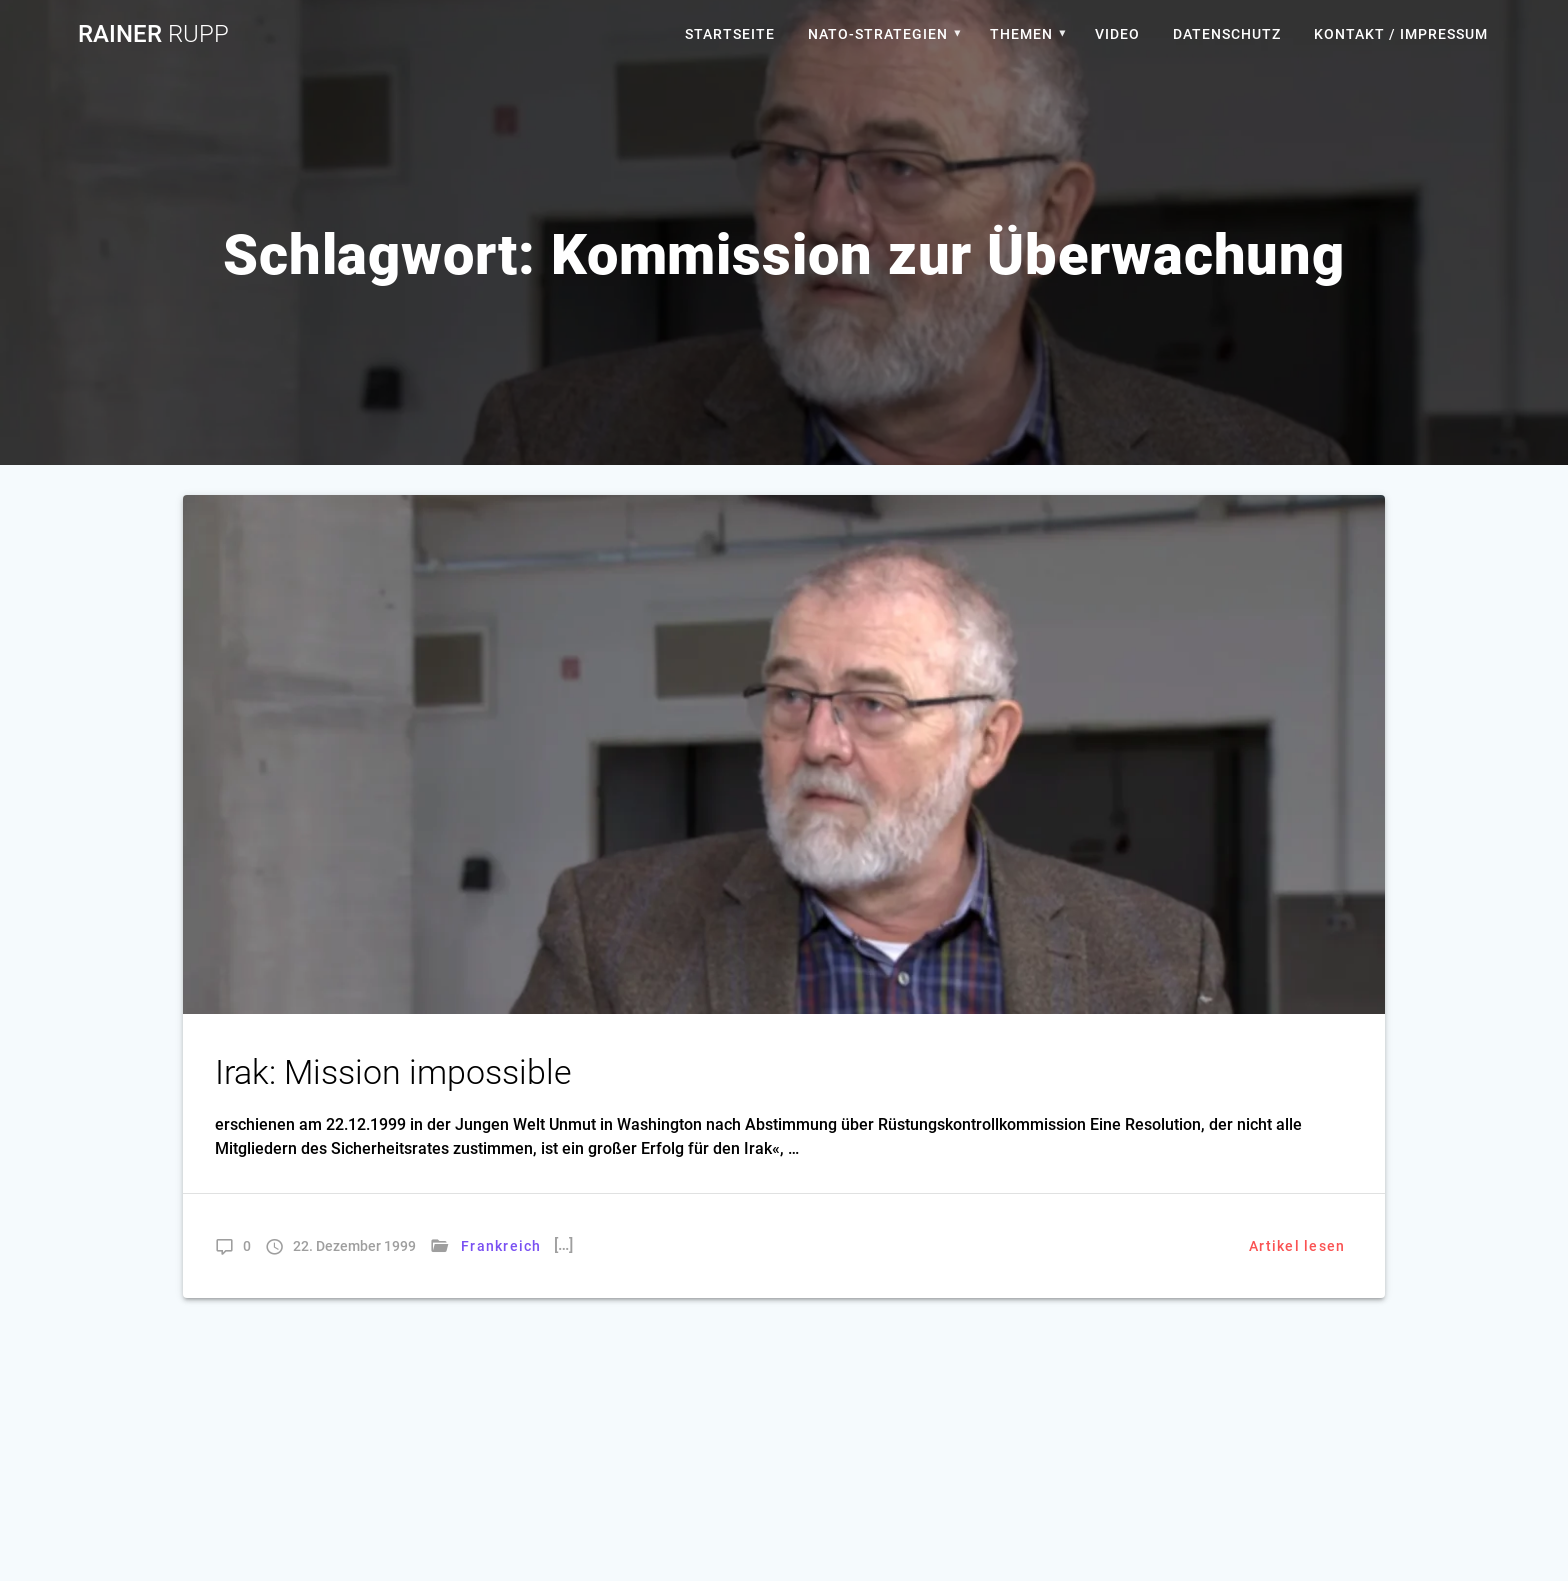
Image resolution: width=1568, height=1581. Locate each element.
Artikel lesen (1297, 1246)
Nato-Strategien (878, 34)
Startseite (730, 34)
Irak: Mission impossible (393, 1072)
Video (1117, 34)
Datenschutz (1227, 34)
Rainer (153, 34)
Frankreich (501, 1246)
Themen (1021, 34)
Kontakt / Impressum (1401, 34)
